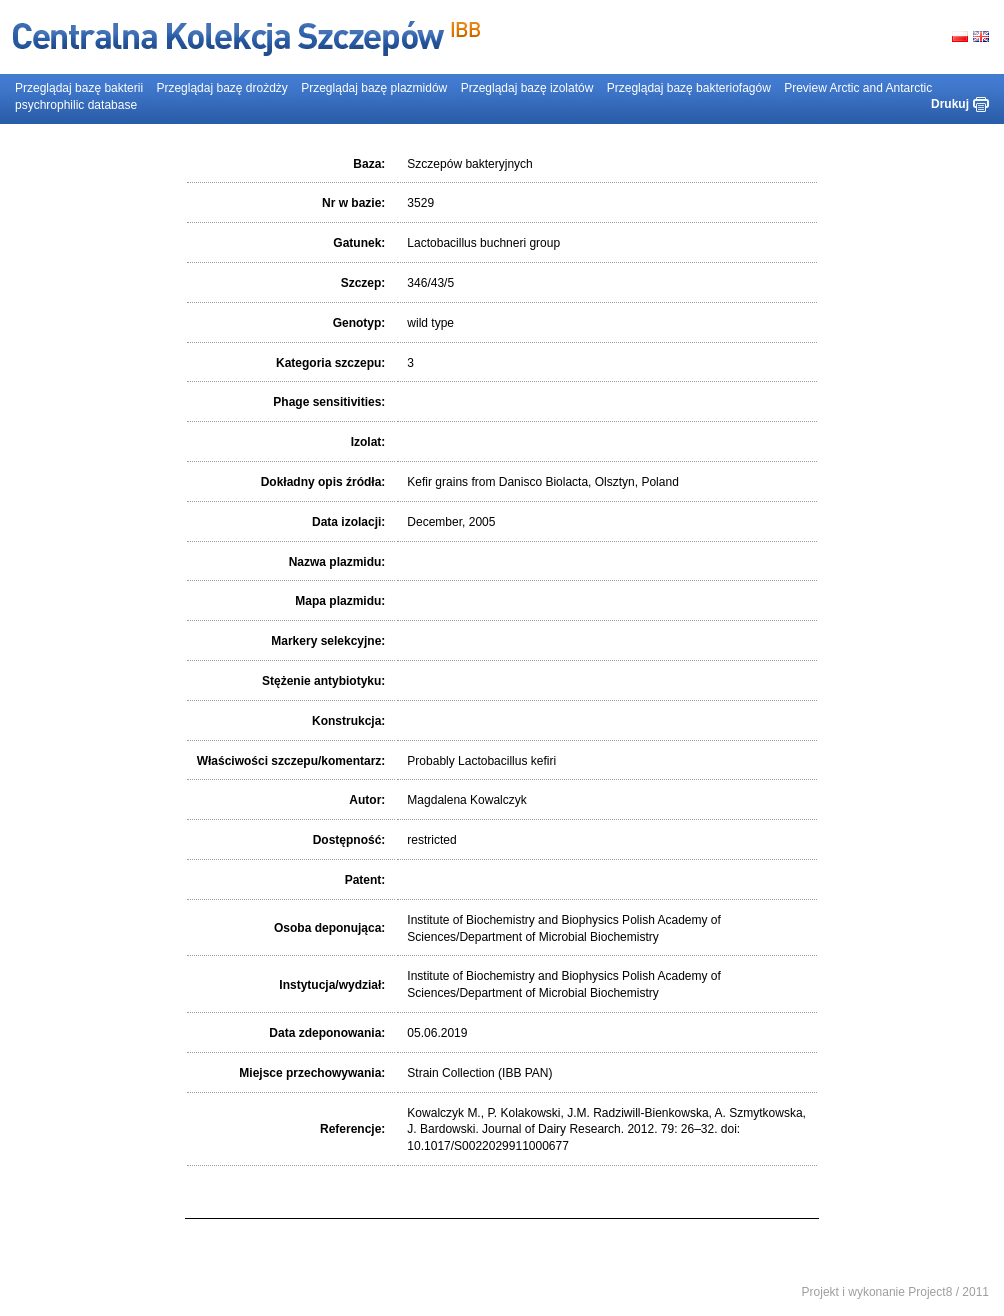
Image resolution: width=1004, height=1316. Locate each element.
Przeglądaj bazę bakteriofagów (689, 88)
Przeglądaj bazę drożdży (221, 88)
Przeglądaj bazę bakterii (79, 88)
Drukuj (950, 104)
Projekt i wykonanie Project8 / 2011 (895, 1292)
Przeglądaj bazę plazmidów (374, 88)
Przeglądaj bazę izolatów (527, 88)
